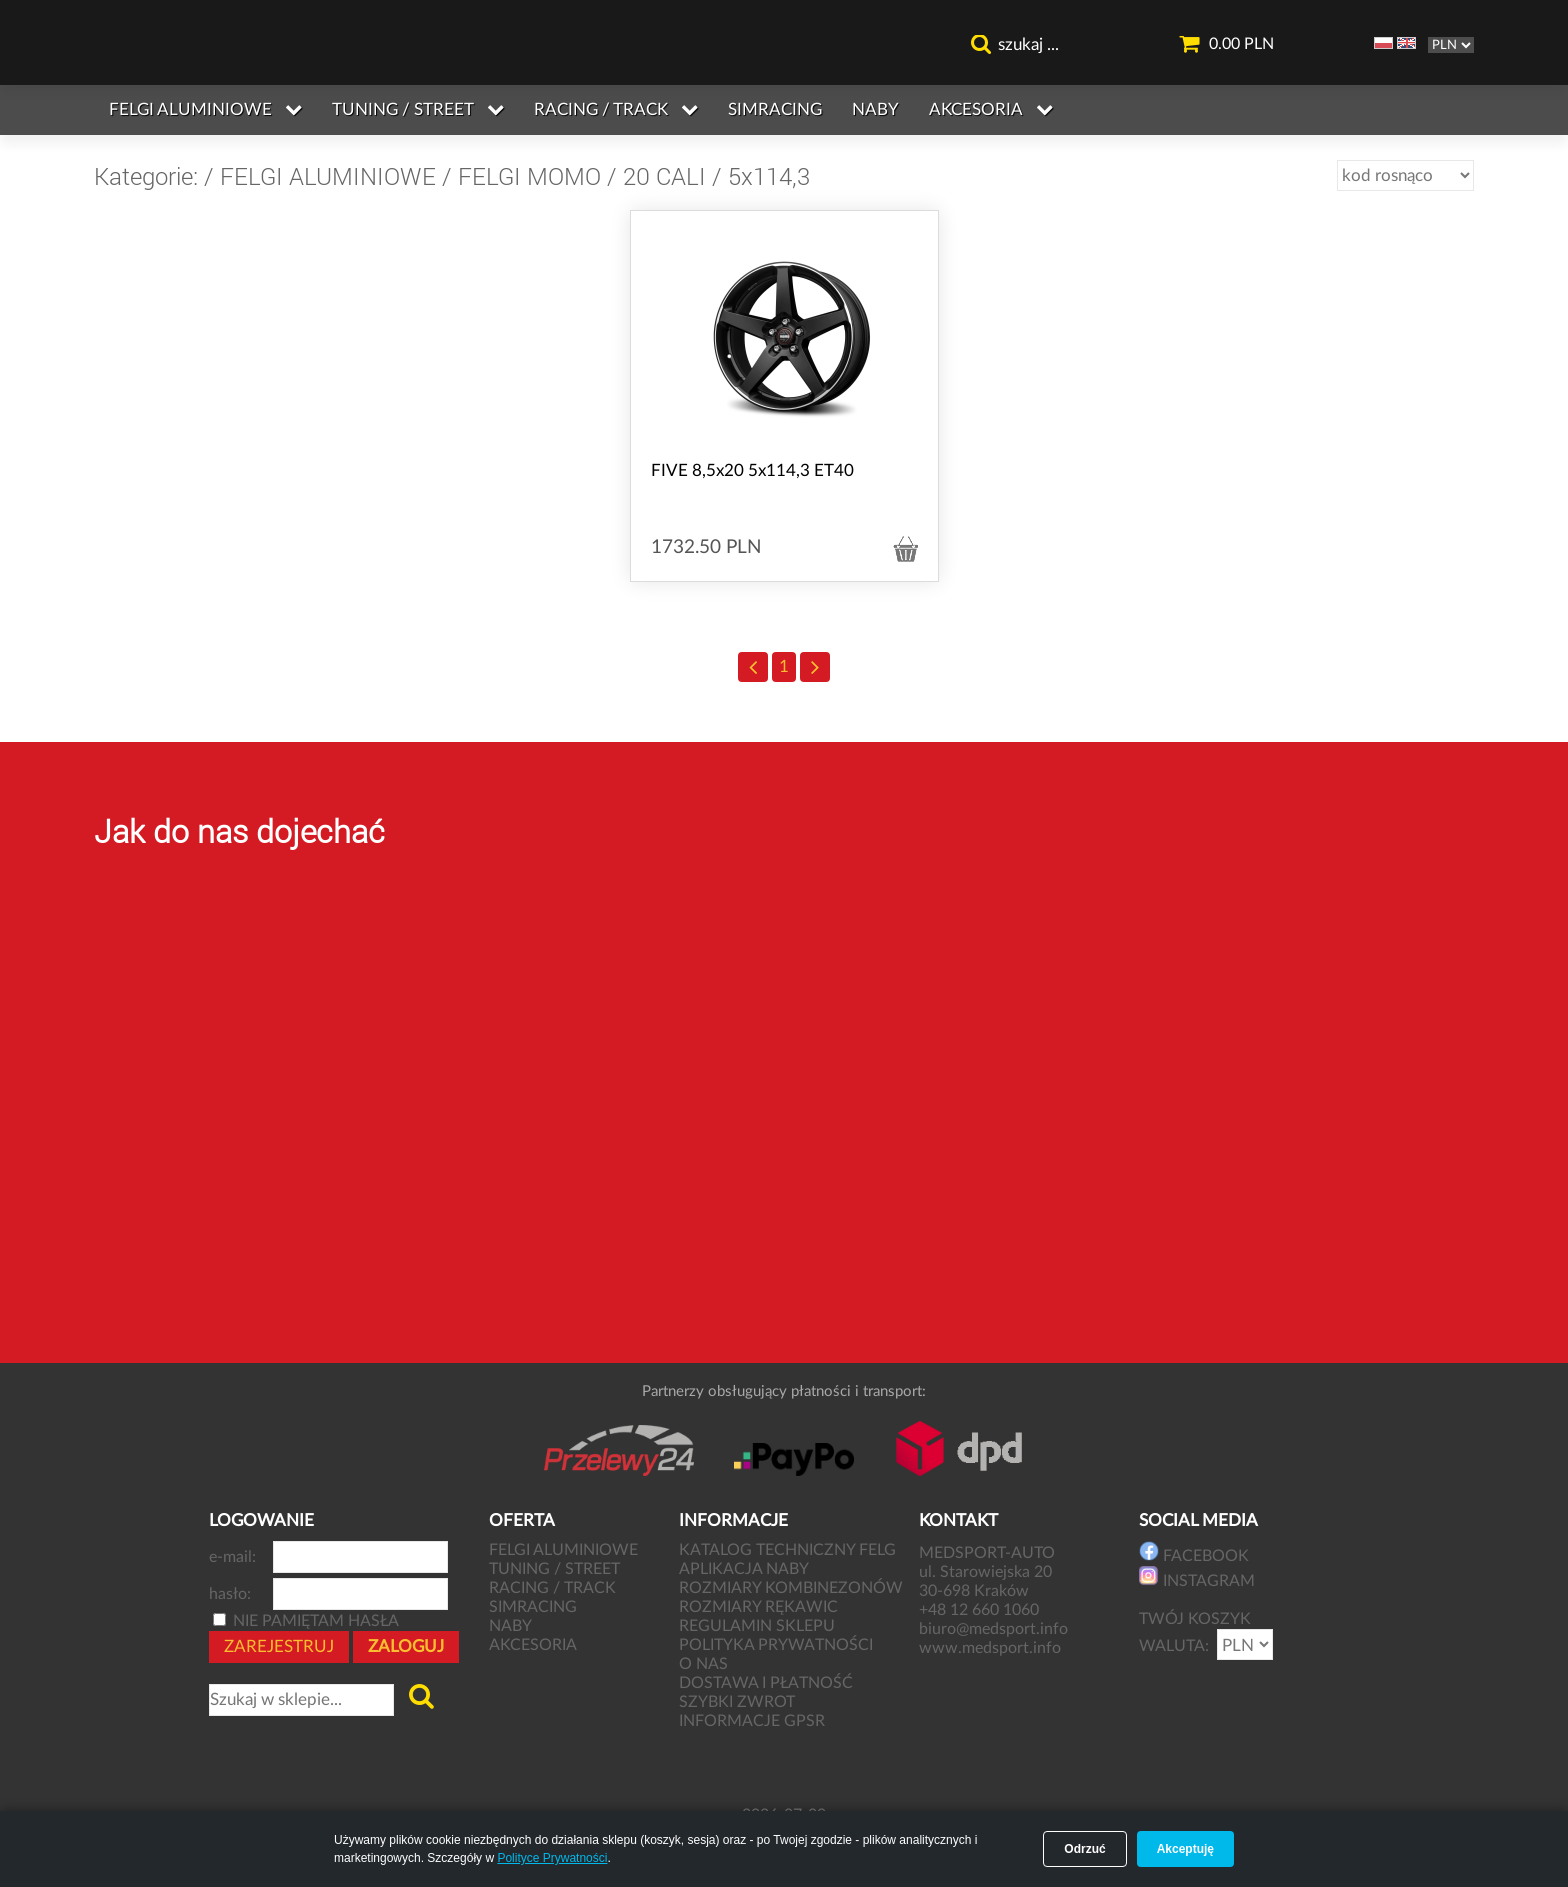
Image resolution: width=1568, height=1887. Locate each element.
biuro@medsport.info (995, 1629)
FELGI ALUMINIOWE (328, 176)
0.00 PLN (1226, 44)
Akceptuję (1185, 1849)
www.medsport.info (992, 1648)
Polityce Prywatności (552, 1858)
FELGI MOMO (529, 176)
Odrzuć (1084, 1849)
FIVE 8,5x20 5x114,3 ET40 (752, 470)
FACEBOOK (1194, 1552)
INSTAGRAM (1197, 1577)
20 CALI (664, 176)
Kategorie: (146, 176)
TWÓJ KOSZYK (1195, 1619)
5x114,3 (769, 176)
